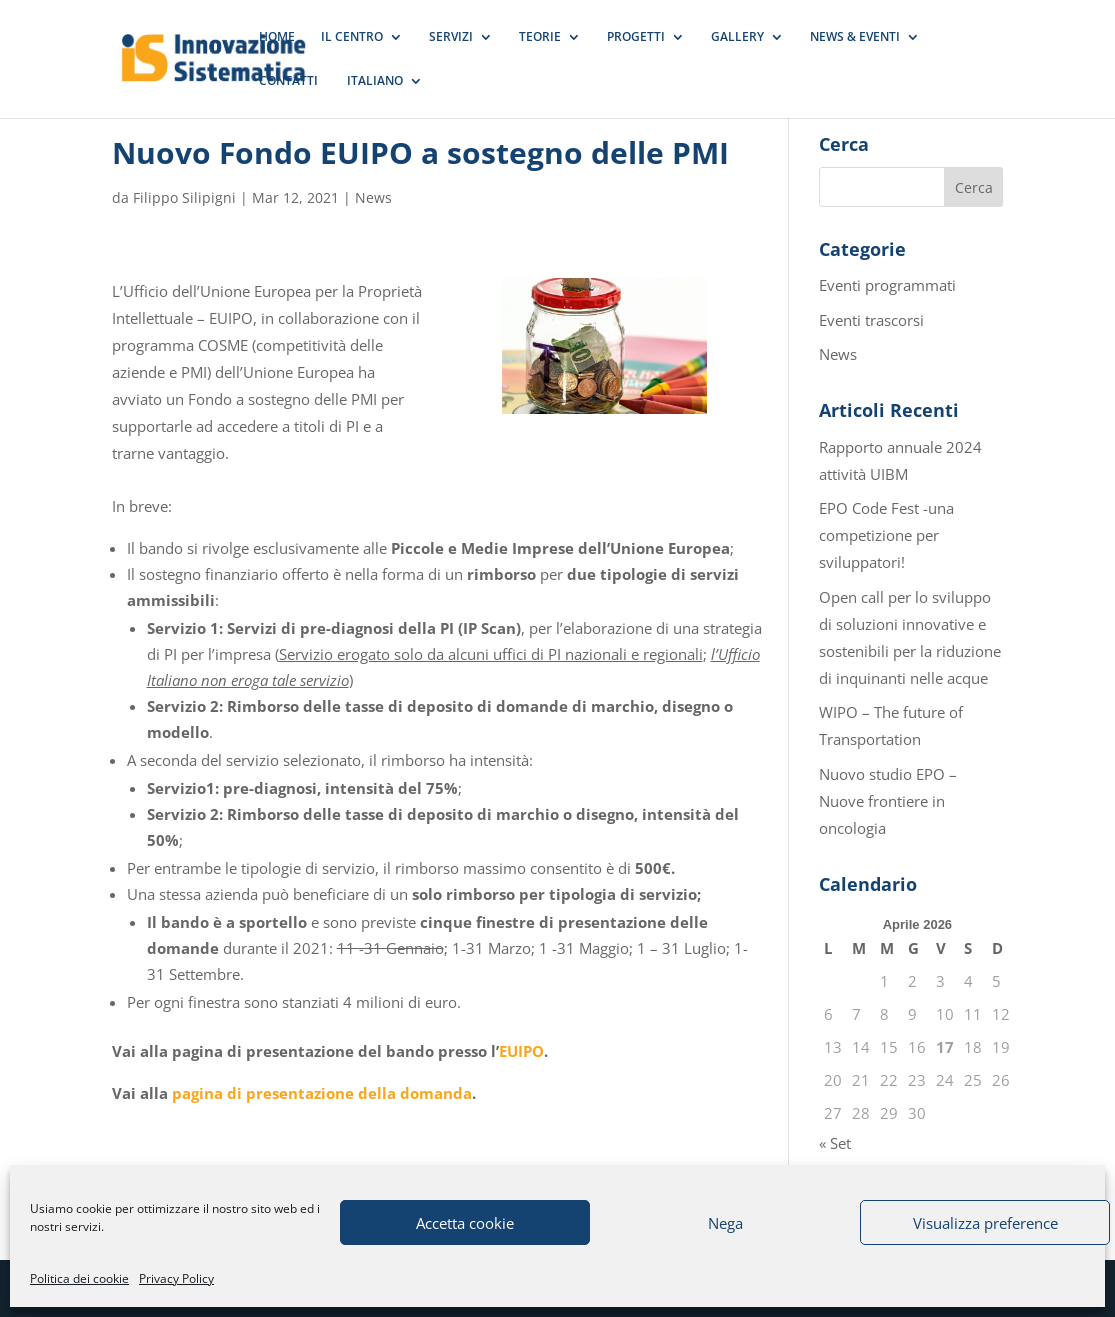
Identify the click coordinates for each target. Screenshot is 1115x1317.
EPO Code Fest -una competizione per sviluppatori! (886, 535)
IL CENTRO (352, 37)
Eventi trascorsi (871, 320)
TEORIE (540, 37)
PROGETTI (636, 37)
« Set (835, 1143)
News (373, 197)
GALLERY (737, 37)
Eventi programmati (887, 285)
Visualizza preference (985, 1223)
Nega (725, 1223)
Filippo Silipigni (184, 197)
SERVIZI (451, 37)
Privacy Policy (176, 1278)
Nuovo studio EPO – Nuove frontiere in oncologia (888, 801)
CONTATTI (288, 81)
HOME (277, 37)
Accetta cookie (465, 1223)
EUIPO (521, 1051)
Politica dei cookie (79, 1278)
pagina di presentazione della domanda (322, 1093)
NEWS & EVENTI (855, 37)
